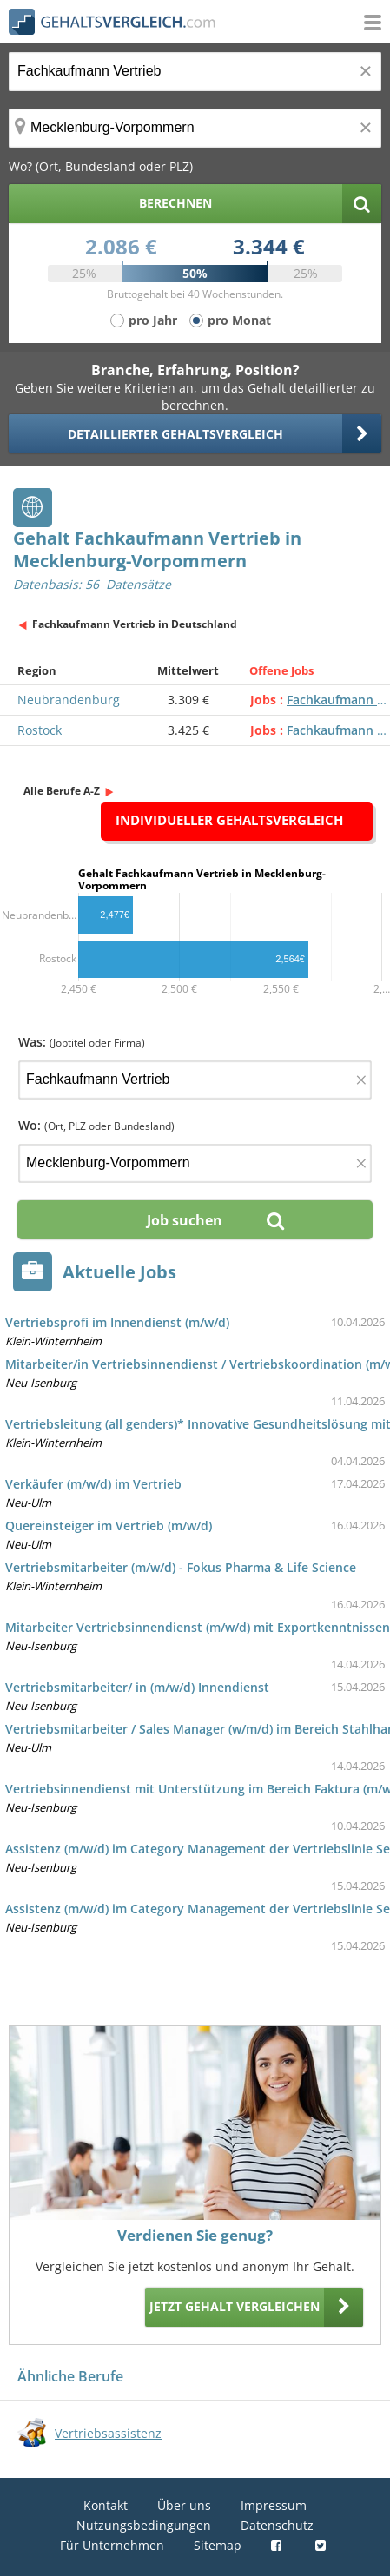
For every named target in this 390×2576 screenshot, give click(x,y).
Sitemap (217, 2545)
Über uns (184, 2505)
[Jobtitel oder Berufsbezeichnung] (195, 71)
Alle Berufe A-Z (61, 790)
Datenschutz (277, 2525)
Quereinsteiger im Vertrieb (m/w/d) (108, 1525)
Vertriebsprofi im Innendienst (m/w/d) (117, 1322)
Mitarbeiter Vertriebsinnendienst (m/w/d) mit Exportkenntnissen (197, 1627)
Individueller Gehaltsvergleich (229, 820)
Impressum (274, 2505)
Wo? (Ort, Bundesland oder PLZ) (101, 166)
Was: (81, 1042)
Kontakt (105, 2505)
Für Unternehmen (112, 2545)
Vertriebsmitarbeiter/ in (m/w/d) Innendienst (137, 1687)
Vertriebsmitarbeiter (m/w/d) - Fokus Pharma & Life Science (180, 1567)
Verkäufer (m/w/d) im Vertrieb (93, 1484)
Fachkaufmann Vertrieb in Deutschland (134, 624)
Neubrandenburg (68, 699)
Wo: (96, 1125)
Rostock (39, 730)
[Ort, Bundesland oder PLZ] (195, 128)
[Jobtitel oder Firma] (195, 1080)
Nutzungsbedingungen (143, 2525)
